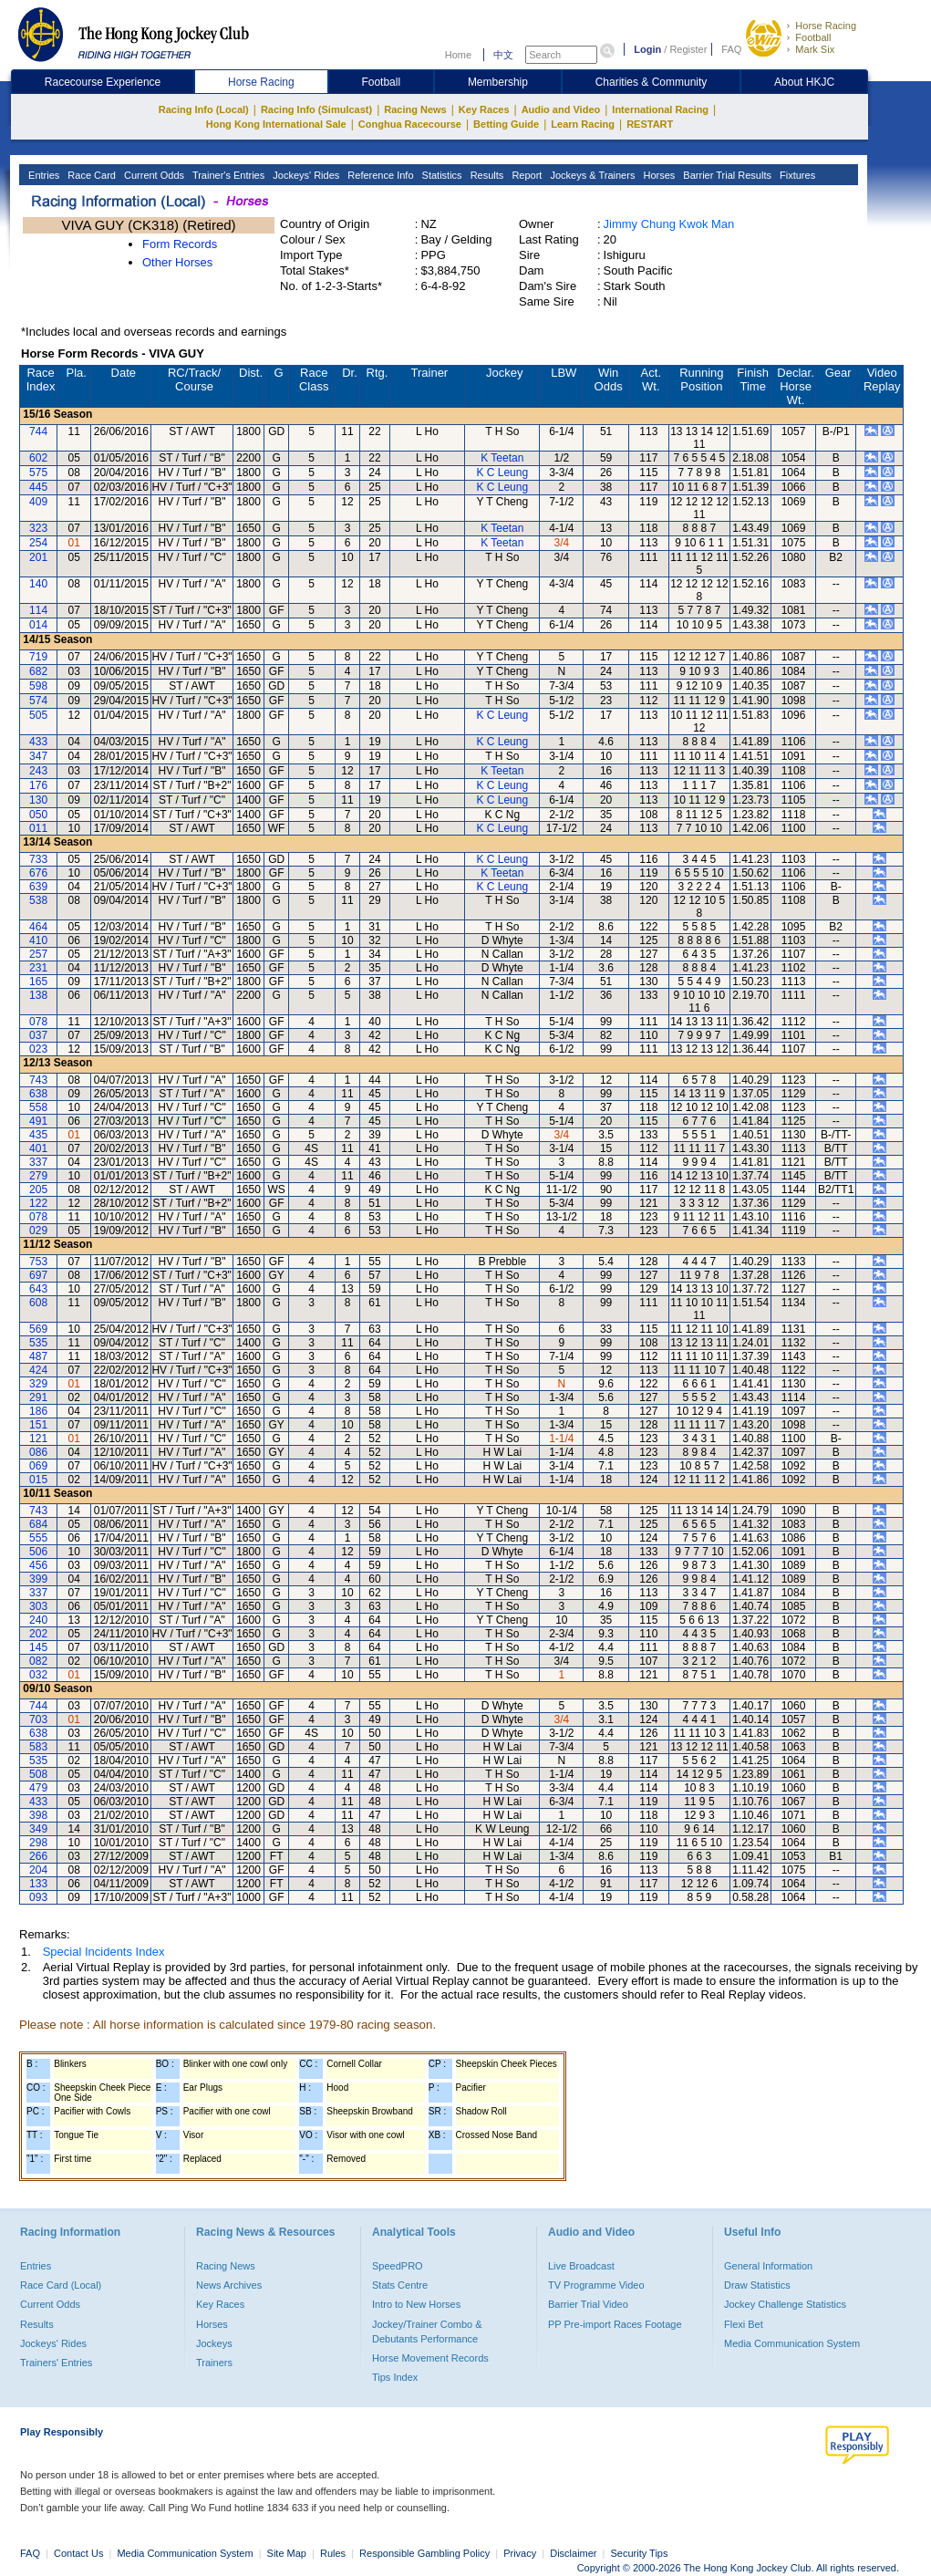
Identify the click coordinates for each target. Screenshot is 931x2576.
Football (813, 37)
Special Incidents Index (104, 1951)
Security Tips (639, 2553)
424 (38, 1370)
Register (688, 49)
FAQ (731, 49)
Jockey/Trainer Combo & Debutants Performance (427, 2331)
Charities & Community (651, 82)
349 (38, 1829)
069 (38, 1465)
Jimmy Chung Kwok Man (669, 224)
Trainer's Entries (227, 175)
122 (38, 1203)
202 (38, 1633)
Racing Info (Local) (204, 109)
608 (38, 1302)
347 (38, 756)
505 (38, 715)
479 (38, 1787)
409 (38, 501)
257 (38, 954)
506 (38, 1551)
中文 (503, 54)
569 (38, 1329)
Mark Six (814, 49)
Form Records (179, 244)
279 (38, 1175)
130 (38, 800)
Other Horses (177, 262)
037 (38, 1035)
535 (38, 1342)
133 (38, 1883)
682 (38, 671)
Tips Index (395, 2377)
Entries (42, 175)
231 (38, 967)
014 (38, 624)
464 (38, 926)
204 (38, 1870)
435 (38, 1134)
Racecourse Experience (102, 82)
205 (38, 1189)
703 (38, 1719)
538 (38, 900)
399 (38, 1579)
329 (38, 1383)
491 (38, 1121)
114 (38, 610)
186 (38, 1411)
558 (38, 1107)
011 (38, 828)
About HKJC (804, 82)
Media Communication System (792, 2343)
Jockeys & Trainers (591, 175)
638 (38, 1093)
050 (38, 814)
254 (38, 542)
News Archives (229, 2285)
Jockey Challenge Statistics (785, 2304)
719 (38, 656)
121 (38, 1438)
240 (38, 1620)
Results (486, 175)
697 (38, 1275)
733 (38, 859)
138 (38, 995)
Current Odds (152, 175)
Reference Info (379, 175)
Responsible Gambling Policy (424, 2553)
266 (38, 1856)
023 (38, 1049)
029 (38, 1230)
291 (38, 1397)
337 (38, 1162)
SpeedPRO (397, 2265)
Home (458, 54)
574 (38, 700)
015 (38, 1479)
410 (38, 940)
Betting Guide (506, 124)
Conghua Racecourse (409, 124)
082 (38, 1661)
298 (38, 1842)
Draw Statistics (757, 2285)
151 (38, 1424)
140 (38, 583)
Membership (498, 82)
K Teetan (502, 458)
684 (38, 1524)
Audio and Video (561, 109)
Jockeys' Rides (304, 175)
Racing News (415, 109)
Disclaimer (573, 2553)
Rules (334, 2553)
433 (38, 741)
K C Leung (502, 472)
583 (38, 1746)
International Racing (660, 109)
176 (38, 785)
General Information (768, 2265)
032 (38, 1674)
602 (38, 458)
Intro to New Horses (416, 2304)
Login (647, 49)
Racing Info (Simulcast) (316, 109)
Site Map (286, 2553)
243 (38, 770)
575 (38, 472)
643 (38, 1289)
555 (38, 1538)
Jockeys (214, 2343)
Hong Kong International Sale (276, 124)
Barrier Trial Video (588, 2304)
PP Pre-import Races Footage (615, 2324)
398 (38, 1815)
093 (38, 1897)
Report (525, 175)
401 (38, 1148)
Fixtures (796, 175)
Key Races (484, 109)
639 (38, 886)
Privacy (519, 2553)
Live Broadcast (581, 2265)
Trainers (214, 2362)
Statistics (440, 175)
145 (38, 1647)
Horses (657, 175)
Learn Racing (583, 124)
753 (38, 1261)
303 (38, 1606)
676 (38, 873)
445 (38, 487)
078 (38, 1021)
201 (38, 557)
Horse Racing (825, 25)
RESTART (649, 124)
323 (38, 528)
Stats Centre (400, 2285)
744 (38, 431)
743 (38, 1080)
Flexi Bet (743, 2324)
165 (38, 981)
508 (38, 1774)
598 (38, 686)
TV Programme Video (596, 2285)
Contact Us (78, 2553)
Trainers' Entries (56, 2362)
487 (38, 1356)
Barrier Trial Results (725, 175)
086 (38, 1452)
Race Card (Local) (60, 2285)
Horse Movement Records (430, 2358)
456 (38, 1565)
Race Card (90, 175)
